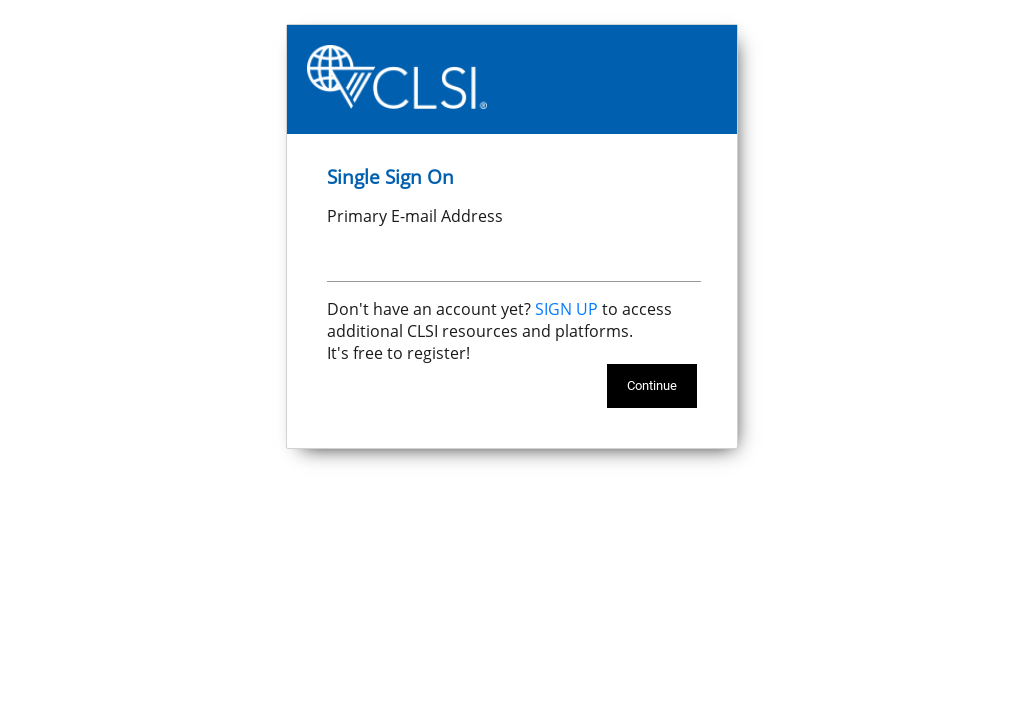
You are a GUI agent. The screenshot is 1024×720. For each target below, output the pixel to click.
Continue (652, 385)
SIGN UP (566, 309)
